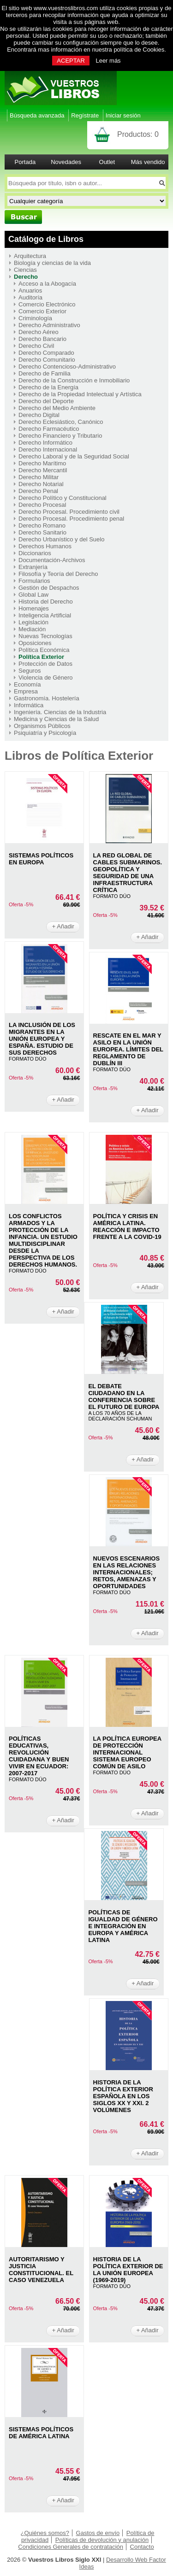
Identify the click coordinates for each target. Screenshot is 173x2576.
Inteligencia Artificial (44, 615)
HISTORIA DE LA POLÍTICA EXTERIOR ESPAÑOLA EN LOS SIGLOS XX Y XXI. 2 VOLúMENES (123, 2096)
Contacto (142, 2546)
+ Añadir (63, 926)
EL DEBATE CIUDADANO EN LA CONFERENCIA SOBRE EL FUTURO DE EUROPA (123, 1396)
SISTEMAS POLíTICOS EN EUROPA (41, 859)
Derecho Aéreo (38, 332)
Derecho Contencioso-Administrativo (67, 366)
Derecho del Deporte (46, 401)
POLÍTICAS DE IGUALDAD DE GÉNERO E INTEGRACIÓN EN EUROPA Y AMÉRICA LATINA (122, 1926)
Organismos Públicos (42, 725)
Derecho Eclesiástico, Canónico (60, 421)
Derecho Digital (39, 414)
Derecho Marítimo (42, 463)
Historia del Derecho (45, 601)
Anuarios (30, 290)
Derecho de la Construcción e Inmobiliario (74, 380)
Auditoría (30, 297)
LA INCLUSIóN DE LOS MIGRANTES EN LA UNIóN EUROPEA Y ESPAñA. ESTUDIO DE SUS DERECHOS (42, 1038)
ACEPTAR (70, 60)
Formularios (34, 580)
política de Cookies (138, 49)
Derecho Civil (36, 345)
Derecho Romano (42, 525)
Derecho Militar (38, 477)
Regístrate (85, 115)
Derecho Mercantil (42, 470)
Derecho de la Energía (48, 387)
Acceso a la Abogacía (47, 283)
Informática (28, 705)
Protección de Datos (45, 663)
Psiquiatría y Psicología (45, 732)
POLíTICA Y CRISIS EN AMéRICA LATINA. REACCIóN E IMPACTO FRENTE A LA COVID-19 (127, 1226)
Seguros (29, 670)
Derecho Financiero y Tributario (60, 435)
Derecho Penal (38, 490)
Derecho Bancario (42, 338)
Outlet (107, 161)
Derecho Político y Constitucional (62, 497)
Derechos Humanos (45, 546)
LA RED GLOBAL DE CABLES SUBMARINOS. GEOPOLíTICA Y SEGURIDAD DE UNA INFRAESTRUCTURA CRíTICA (127, 872)
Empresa (26, 691)
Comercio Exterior (42, 311)
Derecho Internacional (47, 449)
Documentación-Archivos (51, 560)
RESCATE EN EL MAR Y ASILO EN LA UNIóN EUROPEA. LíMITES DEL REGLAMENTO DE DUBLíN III (128, 1049)
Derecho (26, 276)
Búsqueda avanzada (37, 115)
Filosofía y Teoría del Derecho (58, 573)
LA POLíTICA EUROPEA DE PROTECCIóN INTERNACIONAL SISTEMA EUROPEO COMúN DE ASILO (127, 1752)
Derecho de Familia (44, 373)
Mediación (32, 629)
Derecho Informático (45, 442)
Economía (27, 684)
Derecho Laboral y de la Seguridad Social (73, 456)
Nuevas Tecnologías (45, 636)
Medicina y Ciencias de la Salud (56, 719)
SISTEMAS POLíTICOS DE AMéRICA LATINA (41, 2433)
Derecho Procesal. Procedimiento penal (71, 518)
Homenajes (33, 608)
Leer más (107, 60)
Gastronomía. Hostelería (46, 698)
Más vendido (148, 161)
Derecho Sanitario (42, 532)
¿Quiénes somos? (44, 2532)
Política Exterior (41, 656)
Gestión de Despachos (48, 587)
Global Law (33, 594)
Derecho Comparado (46, 352)
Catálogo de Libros (46, 239)
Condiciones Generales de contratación (70, 2546)
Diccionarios (34, 553)
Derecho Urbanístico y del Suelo (61, 539)
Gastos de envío (98, 2532)
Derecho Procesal (42, 504)
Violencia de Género (45, 677)
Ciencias (25, 269)
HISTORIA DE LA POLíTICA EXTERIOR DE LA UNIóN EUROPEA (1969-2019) (128, 2269)
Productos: (138, 134)
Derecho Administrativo (49, 325)
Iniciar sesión (123, 115)
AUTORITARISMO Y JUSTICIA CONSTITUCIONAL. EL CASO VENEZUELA (41, 2269)
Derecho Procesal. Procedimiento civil (68, 511)
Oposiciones (35, 643)
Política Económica (44, 649)
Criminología (35, 318)
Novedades (66, 161)
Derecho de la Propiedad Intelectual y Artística (80, 394)
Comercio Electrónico (47, 304)
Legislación (33, 622)
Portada (25, 161)
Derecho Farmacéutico (48, 428)
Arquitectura (30, 255)
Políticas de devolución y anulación (102, 2539)
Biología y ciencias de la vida (52, 262)
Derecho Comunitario (46, 359)
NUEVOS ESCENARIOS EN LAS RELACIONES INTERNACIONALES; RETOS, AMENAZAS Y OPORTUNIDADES (126, 1572)
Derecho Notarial (41, 484)
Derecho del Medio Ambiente (56, 408)
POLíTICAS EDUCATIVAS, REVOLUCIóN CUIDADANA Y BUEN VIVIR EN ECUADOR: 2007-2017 (39, 1756)
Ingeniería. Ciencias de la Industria (60, 712)
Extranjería (33, 566)
